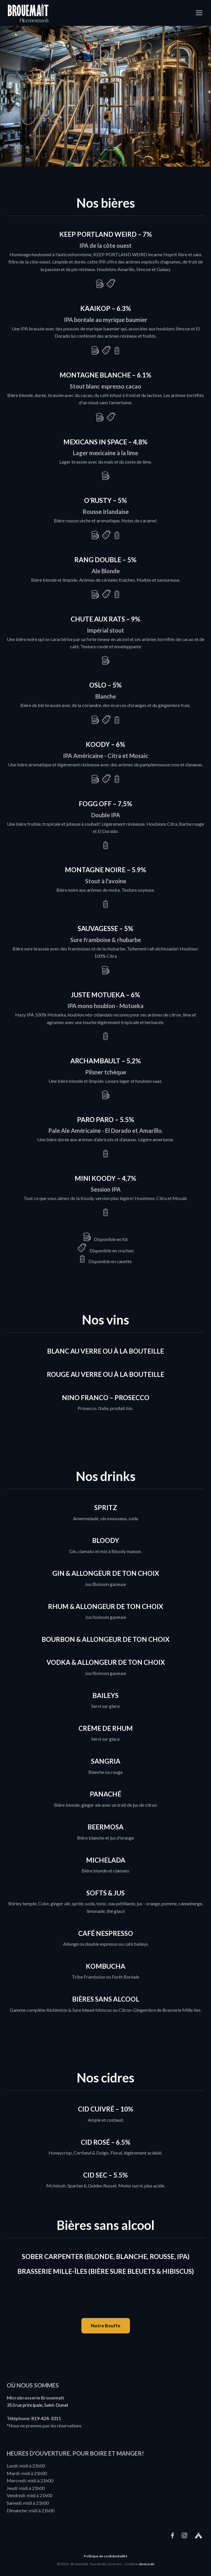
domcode (146, 2564)
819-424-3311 (46, 2418)
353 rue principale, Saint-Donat (37, 2405)
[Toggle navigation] (198, 13)
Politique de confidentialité (105, 2556)
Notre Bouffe (105, 2325)
